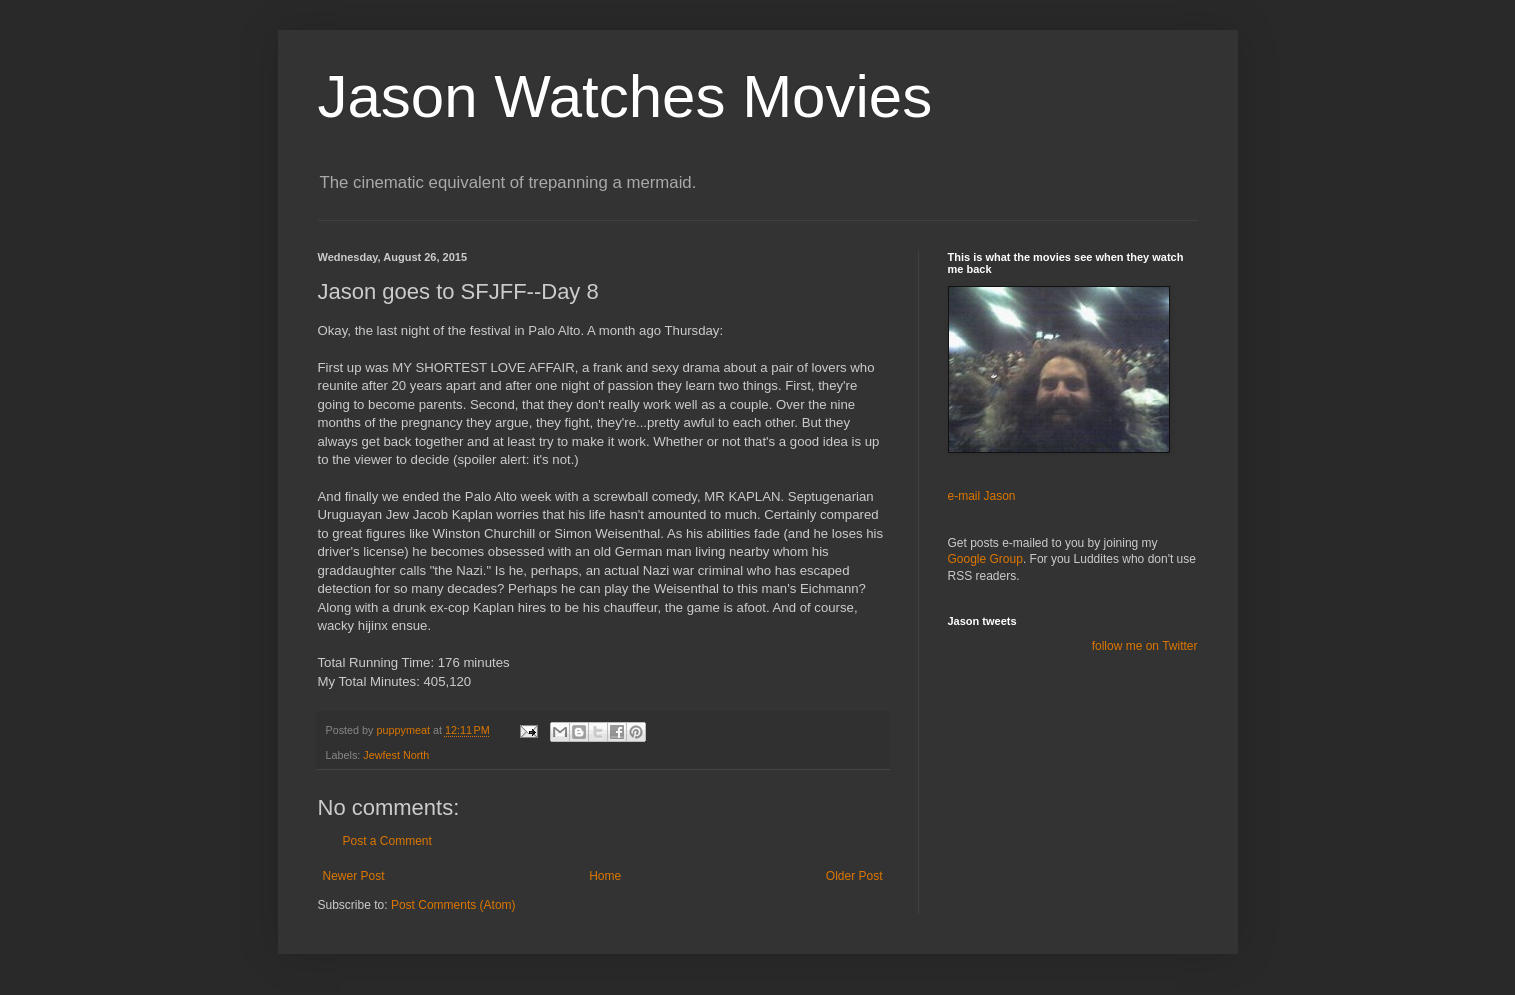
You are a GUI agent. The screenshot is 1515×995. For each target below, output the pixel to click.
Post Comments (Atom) (453, 905)
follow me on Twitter (1145, 646)
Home (605, 876)
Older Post (854, 876)
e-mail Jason (982, 496)
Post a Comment (387, 841)
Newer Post (354, 876)
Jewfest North (396, 755)
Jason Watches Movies (625, 96)
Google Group (985, 559)
